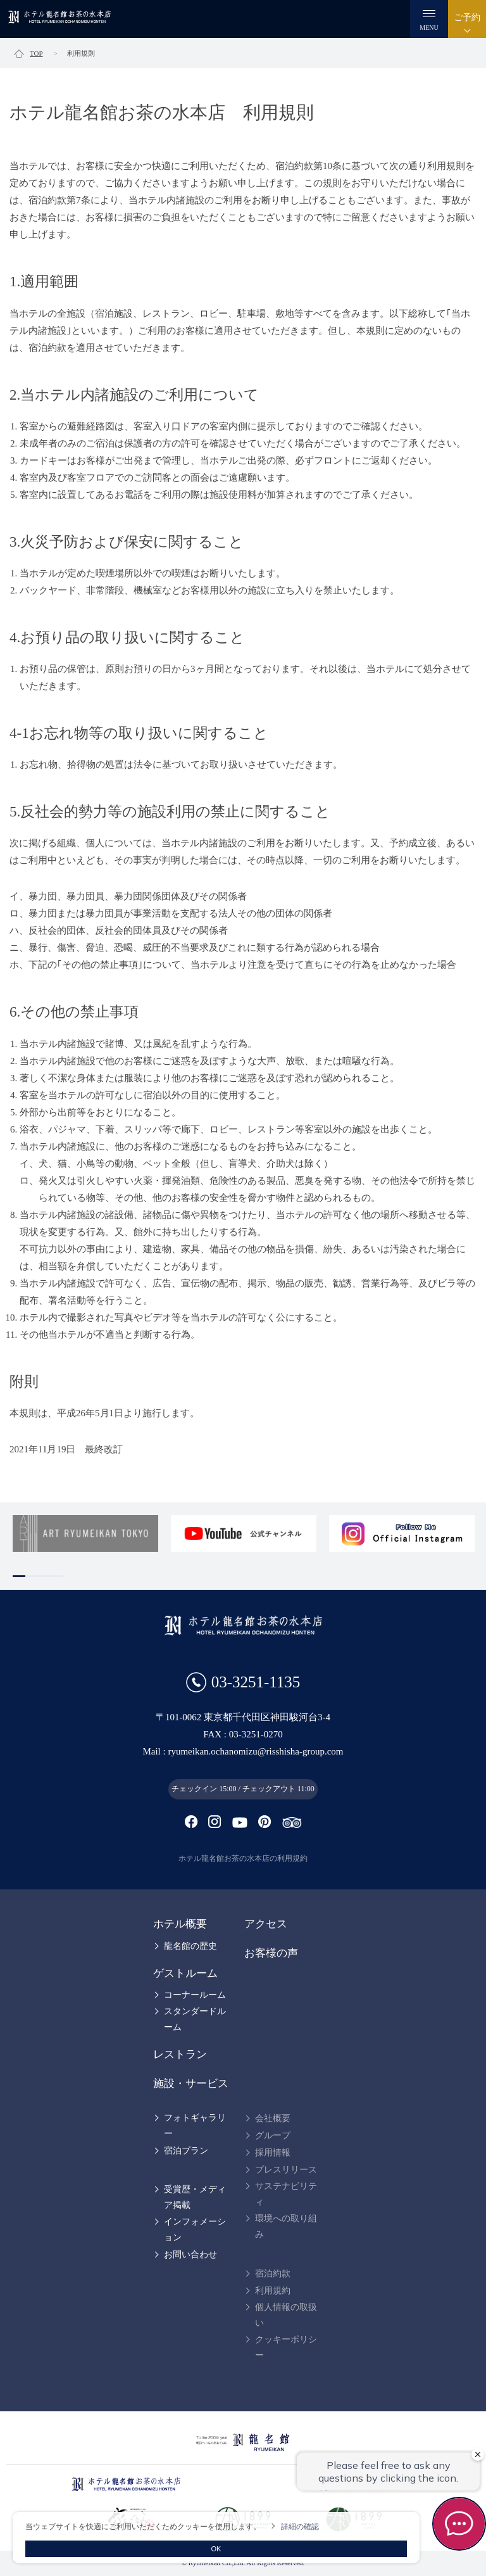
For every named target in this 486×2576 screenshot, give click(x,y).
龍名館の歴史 (190, 1946)
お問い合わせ (190, 2254)
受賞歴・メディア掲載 (195, 2197)
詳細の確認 (300, 2526)
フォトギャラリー (195, 2125)
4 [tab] (57, 1576)
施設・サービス (190, 2084)
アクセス (265, 1924)
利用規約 (272, 2290)
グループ (272, 2135)
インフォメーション (195, 2229)
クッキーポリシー (286, 2347)
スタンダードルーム (195, 2019)
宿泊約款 (272, 2273)
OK (216, 2549)
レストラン (180, 2054)
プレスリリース (286, 2169)
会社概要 (272, 2118)
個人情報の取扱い (286, 2315)
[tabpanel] (85, 1533)
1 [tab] (19, 1576)
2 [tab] (31, 1576)
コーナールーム (195, 1995)
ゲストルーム (185, 1973)
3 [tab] (44, 1576)
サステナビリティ (286, 2194)
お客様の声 (271, 1953)
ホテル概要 (180, 1924)
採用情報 (272, 2152)
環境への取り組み (286, 2226)
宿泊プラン (186, 2150)
